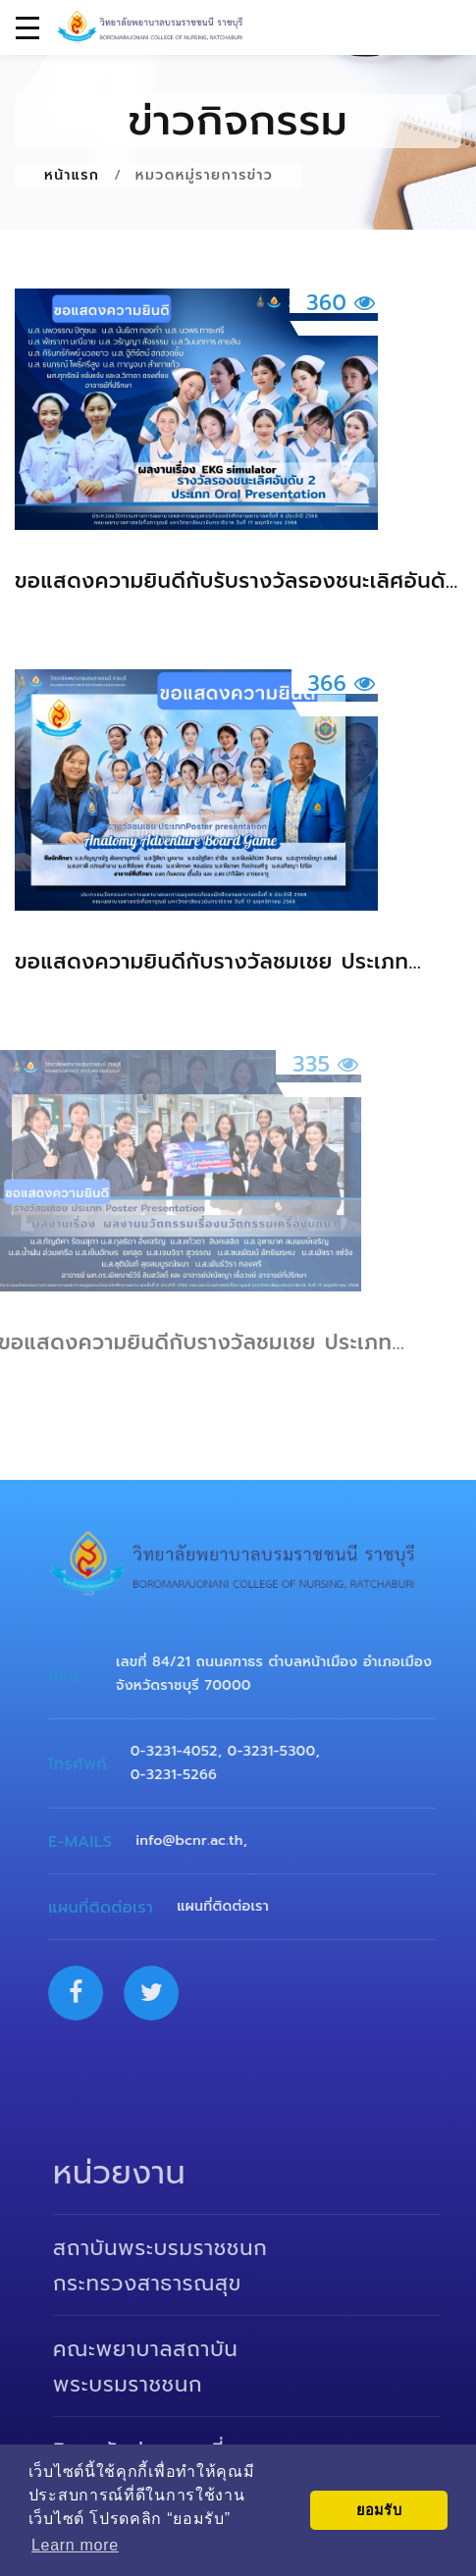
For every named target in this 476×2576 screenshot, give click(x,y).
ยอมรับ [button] (379, 2510)
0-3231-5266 (181, 1774)
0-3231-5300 (280, 1751)
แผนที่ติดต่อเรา (231, 1906)
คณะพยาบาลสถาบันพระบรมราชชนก (159, 2367)
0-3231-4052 (182, 1751)
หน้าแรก (71, 175)
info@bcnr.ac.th (197, 1840)
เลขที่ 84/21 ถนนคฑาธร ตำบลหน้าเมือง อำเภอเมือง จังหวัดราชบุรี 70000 (282, 1674)
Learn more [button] (75, 2545)
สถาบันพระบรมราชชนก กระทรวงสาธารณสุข (174, 2266)
